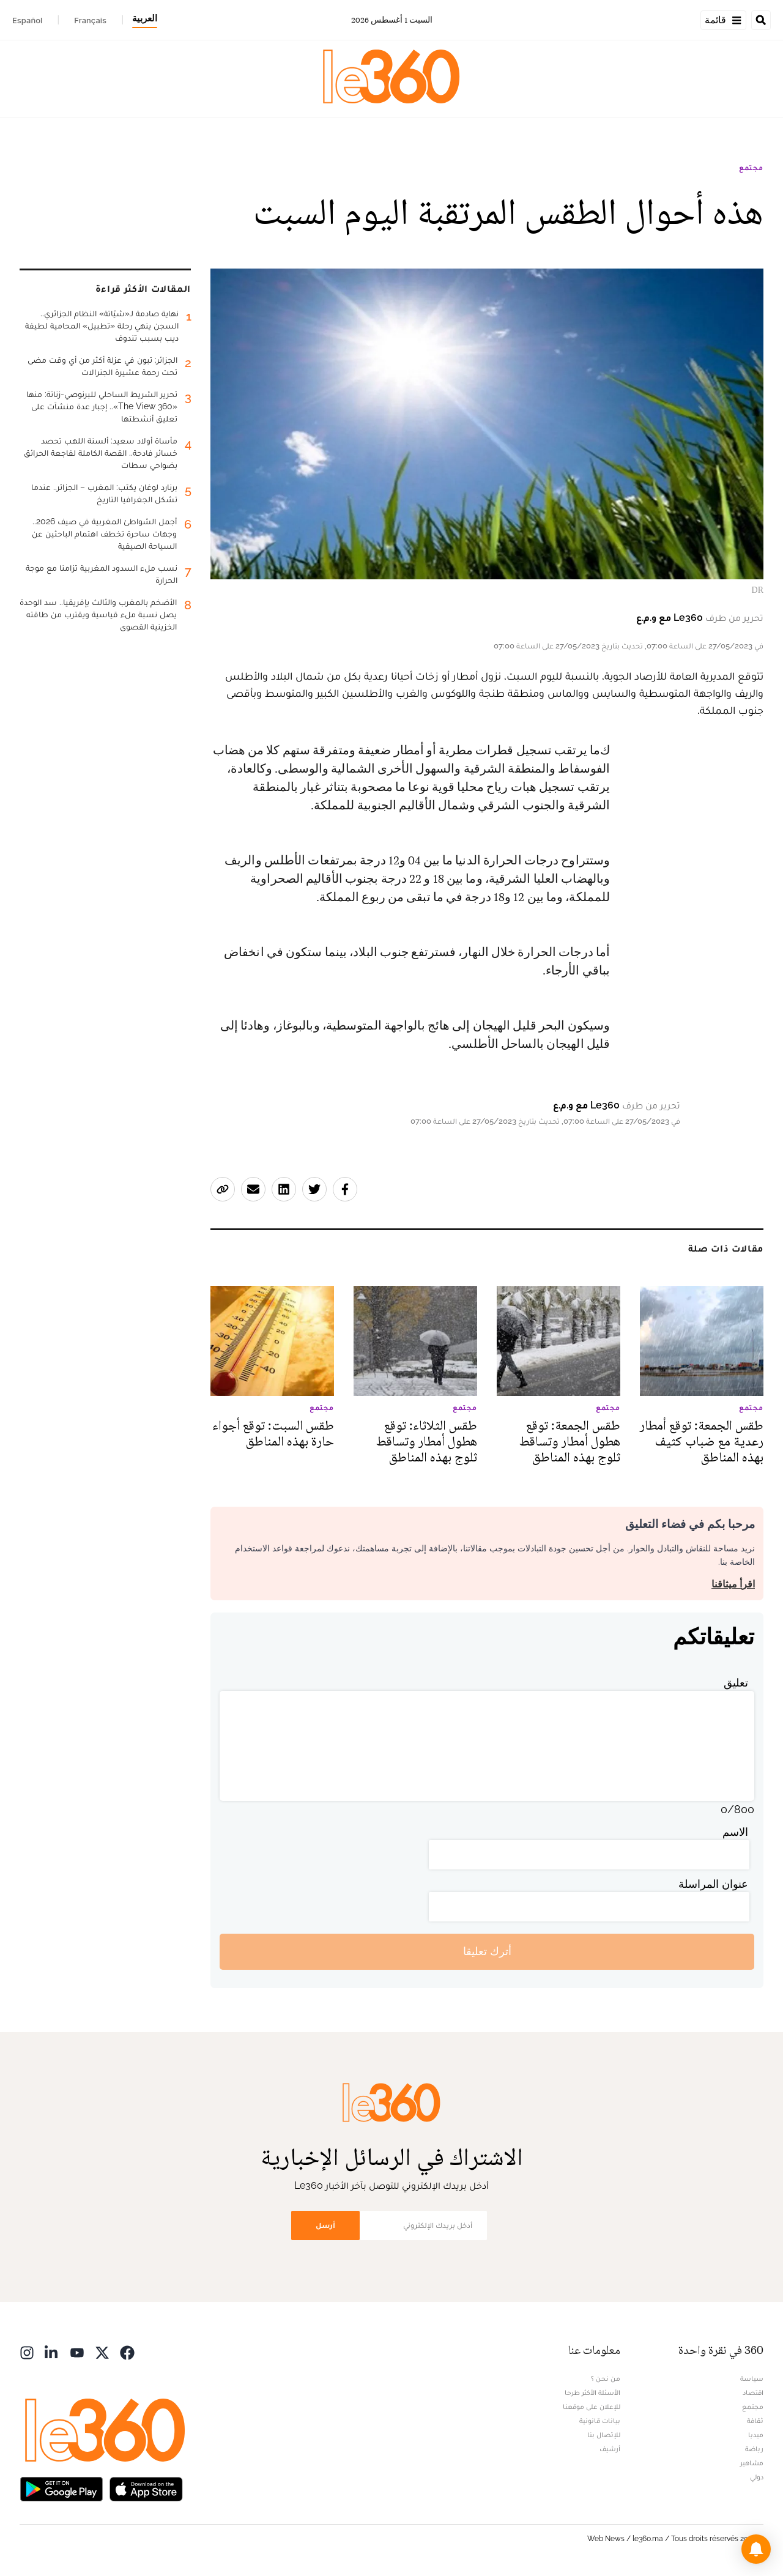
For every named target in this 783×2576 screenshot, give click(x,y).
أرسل (325, 2225)
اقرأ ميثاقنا (733, 1584)
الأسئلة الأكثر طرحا (592, 2392)
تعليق (736, 1682)
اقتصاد (753, 2392)
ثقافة (755, 2420)
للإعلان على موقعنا (591, 2406)
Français (90, 20)
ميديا (755, 2434)
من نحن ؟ (605, 2378)
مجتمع (751, 167)
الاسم (735, 1831)
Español (27, 20)
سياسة (751, 2378)
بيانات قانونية (599, 2420)
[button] (756, 2549)
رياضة (754, 2448)
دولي (756, 2477)
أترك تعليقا (487, 1951)
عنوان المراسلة (713, 1883)
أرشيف (609, 2448)
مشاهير (751, 2463)
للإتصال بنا (603, 2434)
